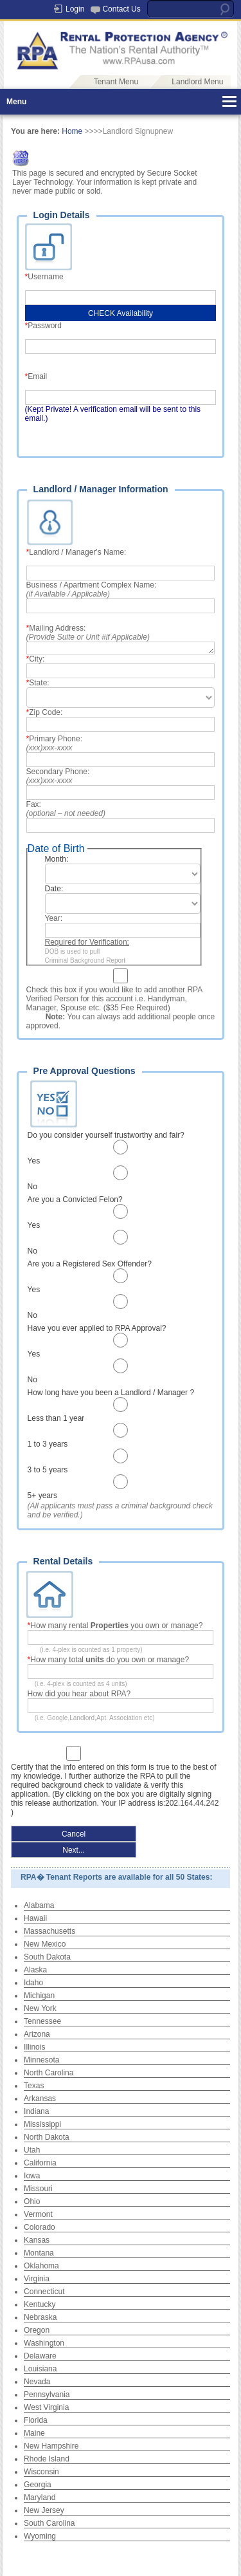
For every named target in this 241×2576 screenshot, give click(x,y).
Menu (16, 101)
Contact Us (121, 9)
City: (37, 658)
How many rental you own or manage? (116, 1625)
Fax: (65, 809)
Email (39, 376)
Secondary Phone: (59, 776)
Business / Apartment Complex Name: (91, 589)
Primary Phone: (55, 743)
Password (47, 325)
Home (72, 131)
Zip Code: (46, 712)
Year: (55, 918)
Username (47, 276)
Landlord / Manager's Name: (78, 552)
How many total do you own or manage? (111, 1659)
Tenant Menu (116, 81)
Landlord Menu (197, 81)
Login (75, 9)
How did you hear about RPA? (79, 1693)
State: (40, 682)
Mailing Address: (88, 633)
